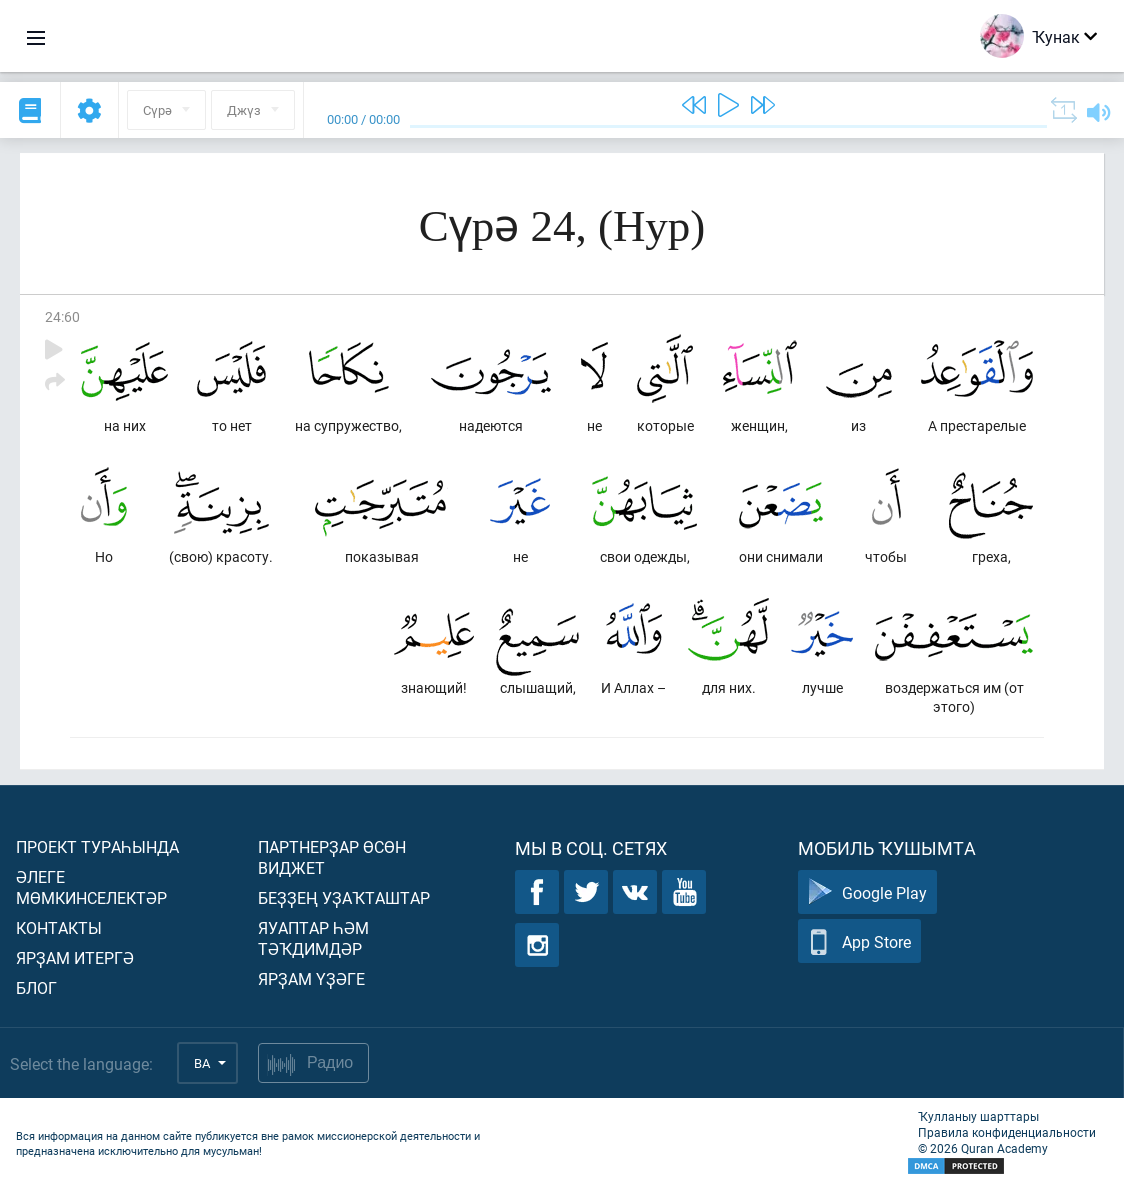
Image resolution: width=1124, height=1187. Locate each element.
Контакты (59, 927)
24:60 (62, 316)
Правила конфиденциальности (1007, 1132)
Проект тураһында (97, 846)
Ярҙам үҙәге (311, 978)
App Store (859, 941)
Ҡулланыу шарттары (978, 1116)
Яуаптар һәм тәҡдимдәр (313, 938)
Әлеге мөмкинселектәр (91, 887)
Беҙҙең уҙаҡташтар (344, 897)
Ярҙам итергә (75, 957)
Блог (36, 987)
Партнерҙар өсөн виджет (332, 857)
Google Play (867, 892)
